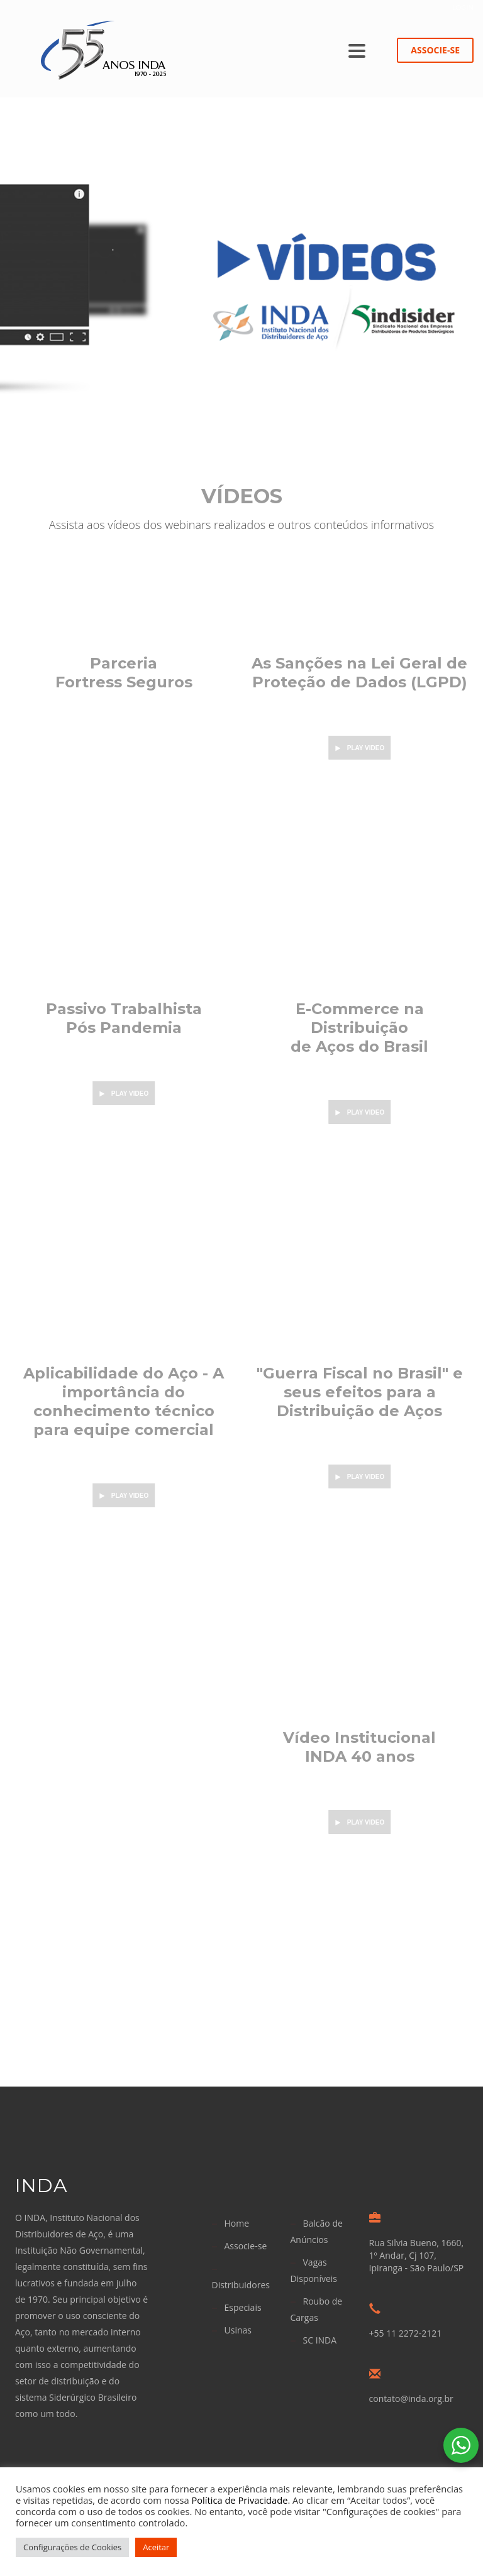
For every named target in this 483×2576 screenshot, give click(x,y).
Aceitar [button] (156, 2547)
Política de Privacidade (239, 2500)
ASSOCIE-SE (435, 50)
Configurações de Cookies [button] (72, 2547)
